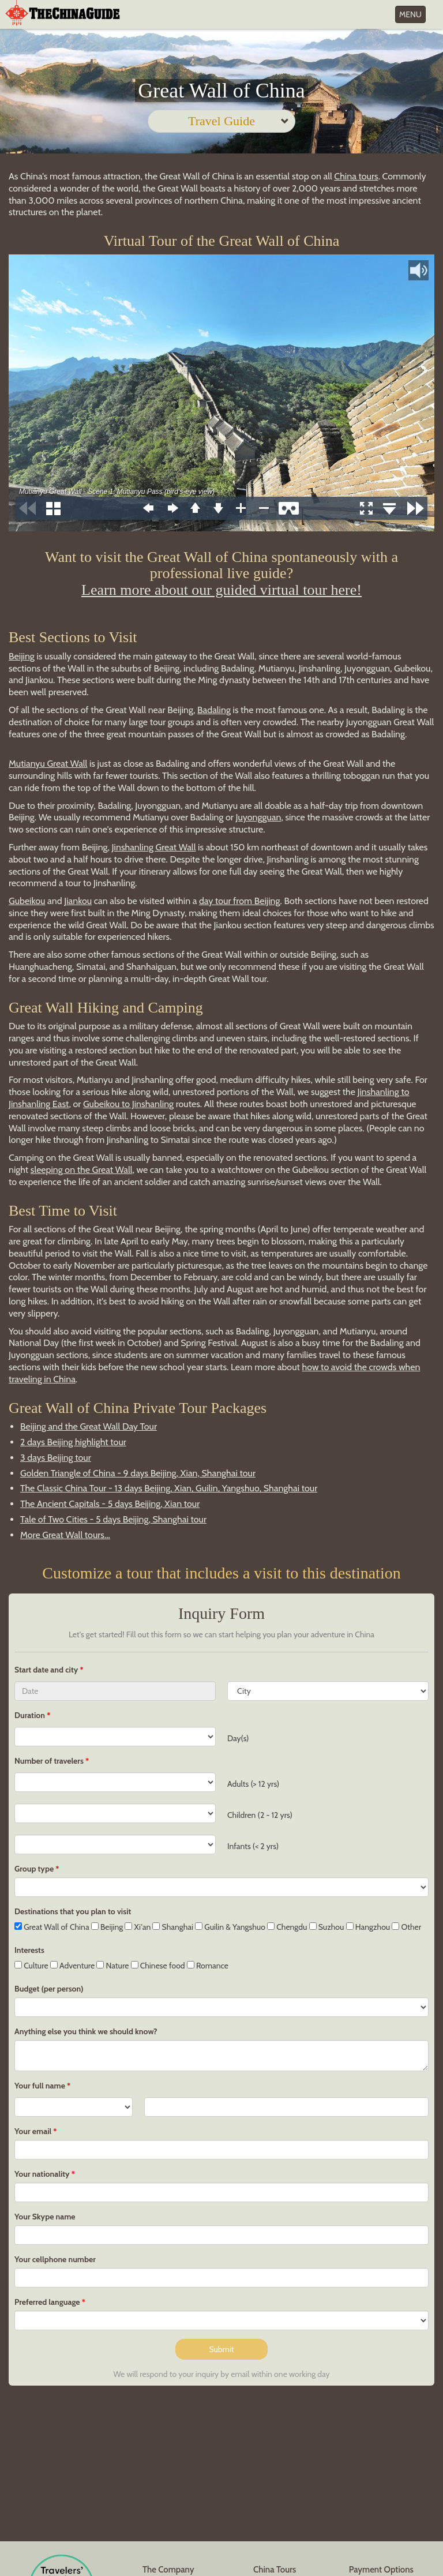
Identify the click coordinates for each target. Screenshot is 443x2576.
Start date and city (47, 1669)
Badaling (214, 709)
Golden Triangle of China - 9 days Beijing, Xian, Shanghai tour (138, 1473)
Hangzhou (368, 1927)
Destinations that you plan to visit (72, 1911)
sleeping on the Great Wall (82, 1169)
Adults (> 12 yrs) (253, 1784)
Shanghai (172, 1927)
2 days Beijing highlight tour (73, 1442)
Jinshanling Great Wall (154, 847)
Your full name (39, 2085)
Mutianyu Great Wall (48, 763)
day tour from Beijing (239, 900)
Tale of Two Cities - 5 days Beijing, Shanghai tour (113, 1519)
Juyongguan (258, 817)
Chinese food (158, 1965)
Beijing (22, 656)
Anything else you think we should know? (85, 2031)
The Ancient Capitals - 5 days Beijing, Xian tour (110, 1503)
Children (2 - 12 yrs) (259, 1815)
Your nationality (42, 2174)
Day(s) (238, 1738)
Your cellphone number (55, 2259)
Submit (221, 2349)
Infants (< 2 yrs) (253, 1846)
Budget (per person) (49, 1988)
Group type (34, 1868)
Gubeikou (27, 900)
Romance (207, 1965)
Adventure (72, 1965)
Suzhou (326, 1927)
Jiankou (78, 900)
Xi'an (138, 1927)
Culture (31, 1965)
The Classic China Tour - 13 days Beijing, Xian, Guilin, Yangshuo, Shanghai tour (168, 1488)
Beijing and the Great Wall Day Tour (88, 1426)
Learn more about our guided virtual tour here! (221, 590)
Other (406, 1927)
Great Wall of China (51, 1927)
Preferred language (47, 2302)
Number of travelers (49, 1761)
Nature (112, 1965)
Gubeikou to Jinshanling (128, 1103)
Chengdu (287, 1927)
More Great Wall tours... (65, 1534)
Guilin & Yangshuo (230, 1927)
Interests (29, 1950)
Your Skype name (45, 2216)
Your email (32, 2131)
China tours (356, 176)
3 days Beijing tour (55, 1457)
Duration (29, 1715)
